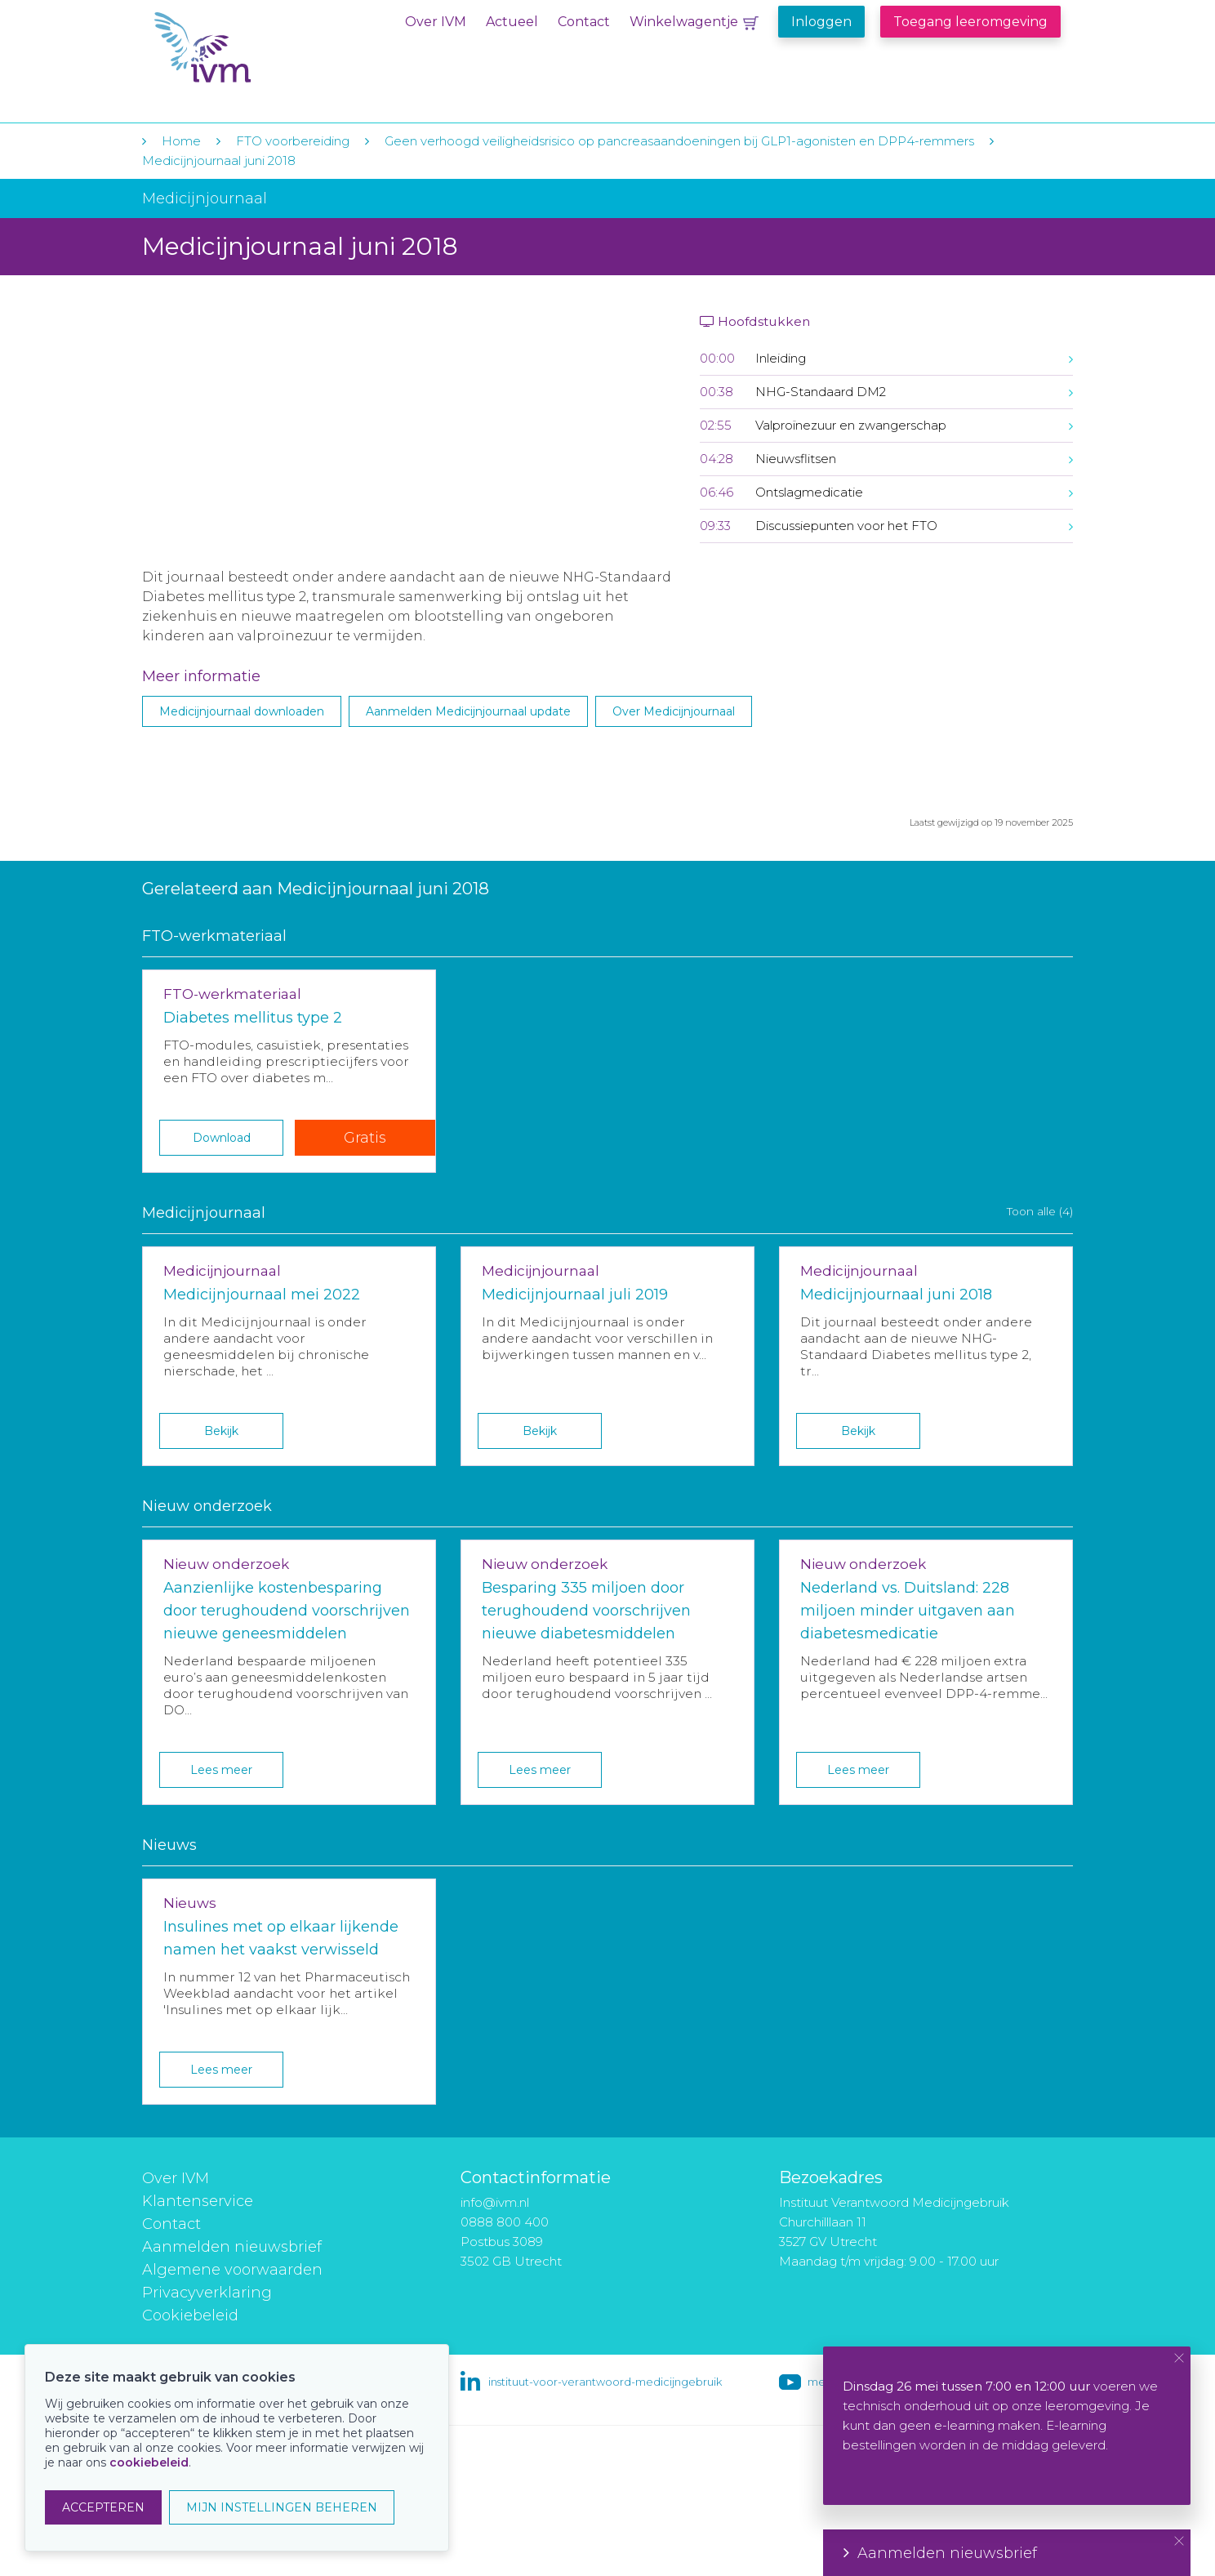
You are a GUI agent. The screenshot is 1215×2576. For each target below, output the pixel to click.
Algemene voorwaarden (232, 2270)
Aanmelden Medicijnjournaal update (468, 711)
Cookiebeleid (190, 2315)
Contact (584, 21)
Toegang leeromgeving (970, 21)
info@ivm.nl (495, 2202)
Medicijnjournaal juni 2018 (219, 160)
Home (181, 141)
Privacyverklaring (207, 2293)
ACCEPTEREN (103, 2507)
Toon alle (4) (1040, 1211)
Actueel (512, 21)
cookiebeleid (149, 2462)
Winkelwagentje (684, 21)
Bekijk (221, 1431)
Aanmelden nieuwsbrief (232, 2247)
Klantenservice (197, 2201)
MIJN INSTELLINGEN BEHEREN (281, 2507)
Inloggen (821, 21)
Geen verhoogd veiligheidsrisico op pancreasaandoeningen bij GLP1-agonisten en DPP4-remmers (679, 141)
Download (222, 1137)
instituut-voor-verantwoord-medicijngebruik (605, 2381)
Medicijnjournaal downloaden (241, 711)
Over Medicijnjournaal (673, 711)
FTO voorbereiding (294, 141)
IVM (254, 47)
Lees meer (221, 1770)
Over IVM (435, 21)
